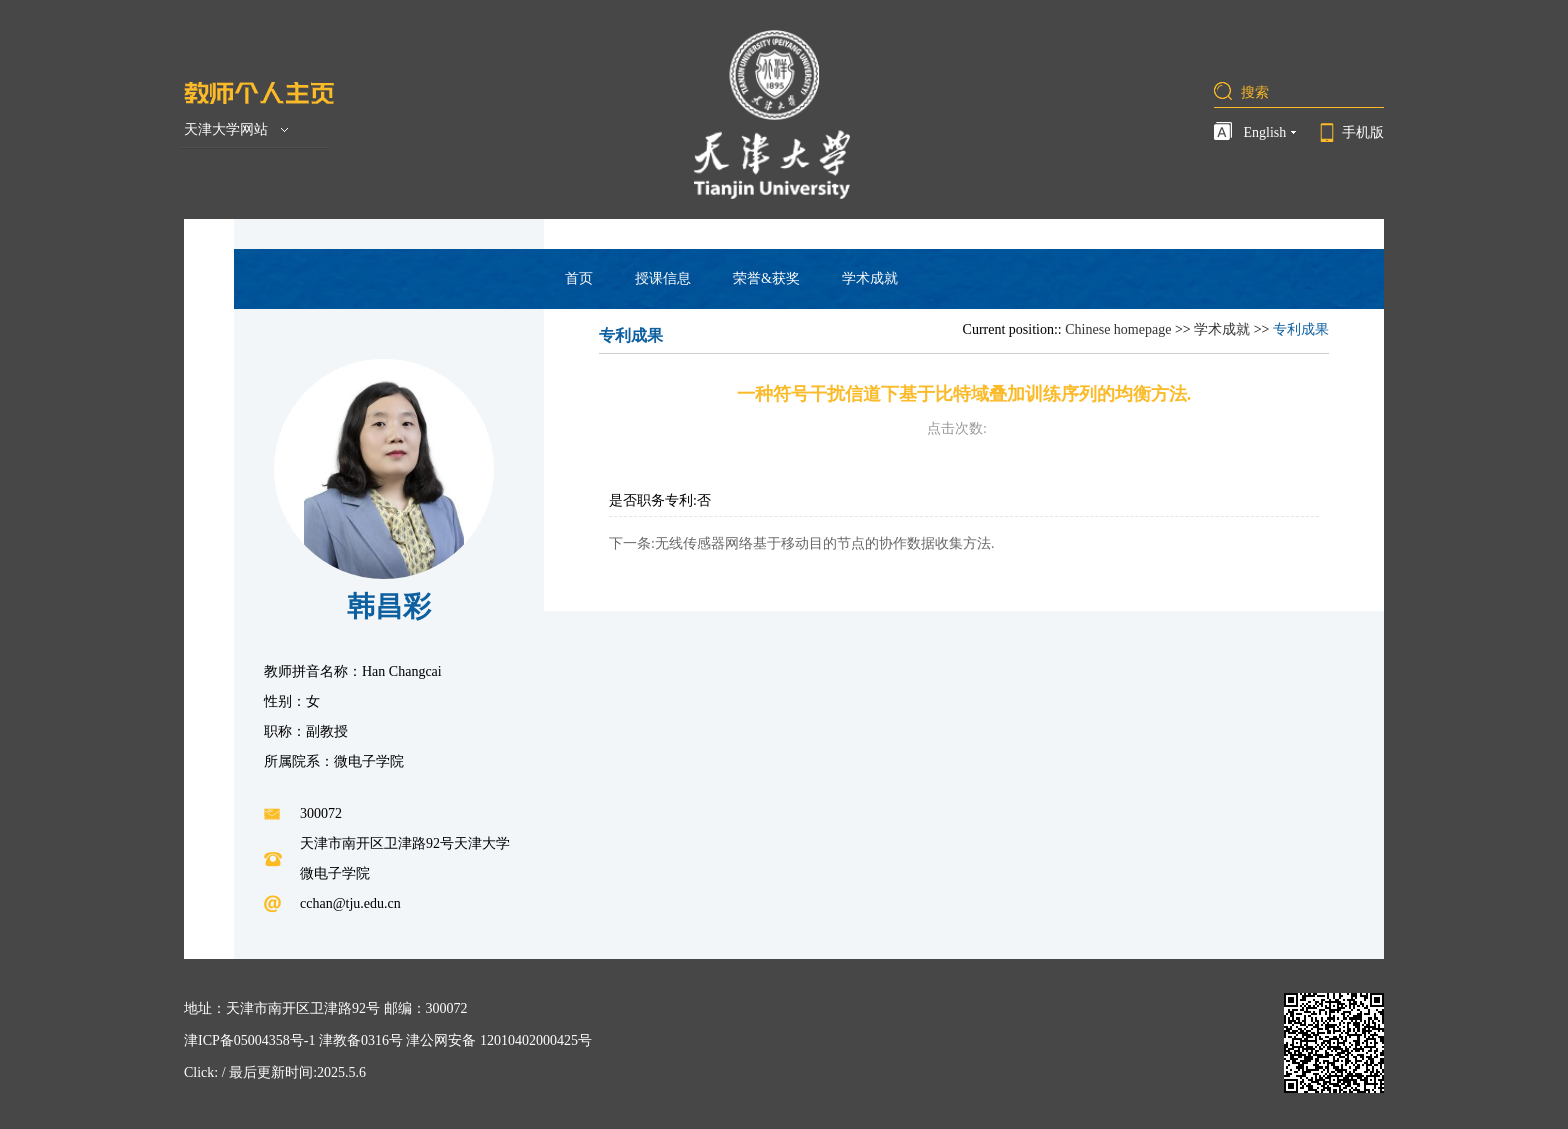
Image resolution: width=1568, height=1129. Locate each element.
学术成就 (870, 278)
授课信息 (663, 278)
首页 (579, 278)
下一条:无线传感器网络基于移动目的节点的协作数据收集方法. (801, 543)
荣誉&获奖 (766, 278)
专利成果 (1301, 329)
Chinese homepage (1118, 329)
